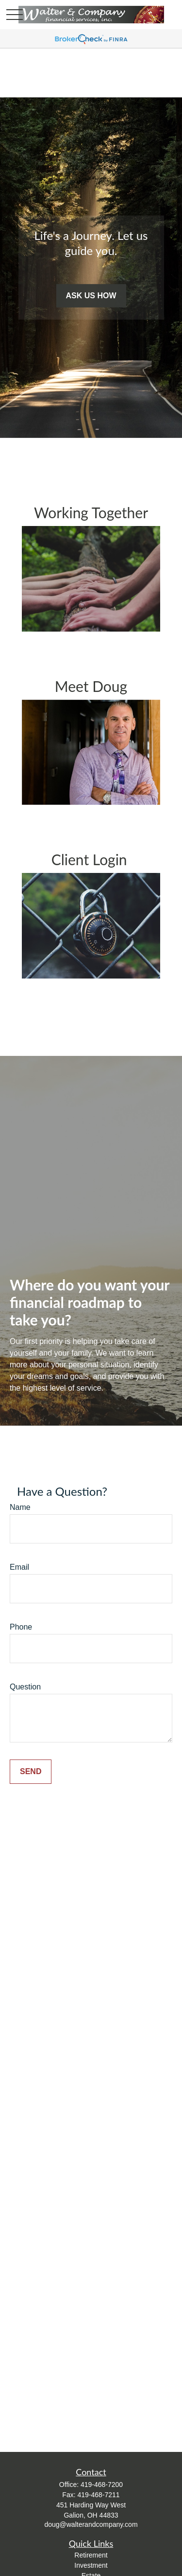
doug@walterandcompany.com (90, 2524)
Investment (90, 2565)
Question (25, 1687)
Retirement (90, 2555)
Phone (21, 1627)
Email (19, 1567)
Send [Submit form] (30, 1771)
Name (20, 1507)
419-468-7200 (102, 2484)
